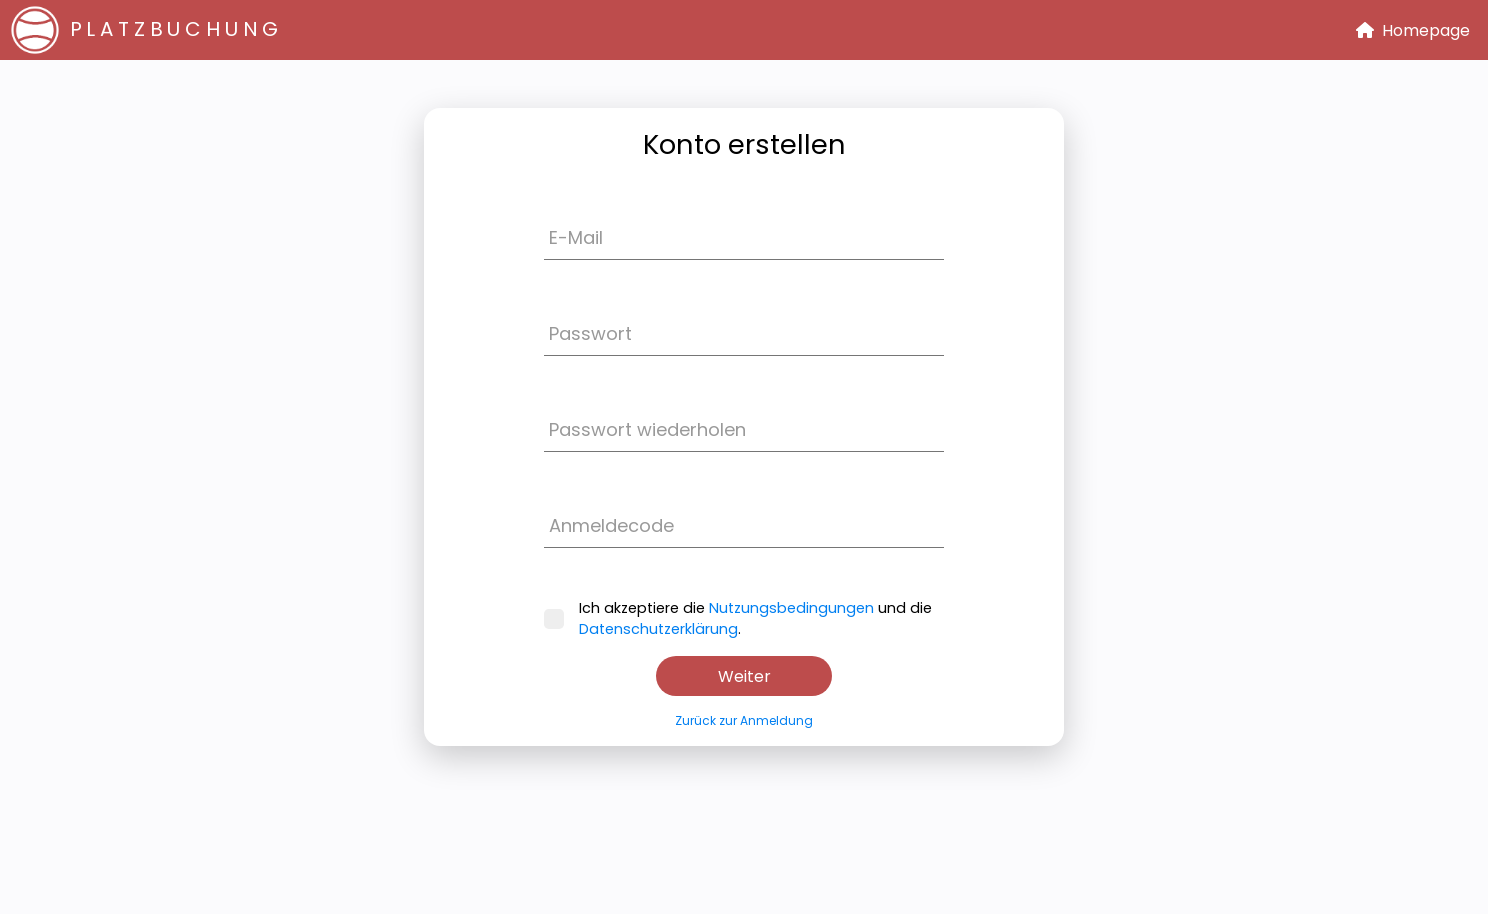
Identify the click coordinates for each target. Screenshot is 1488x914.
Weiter (744, 676)
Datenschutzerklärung (658, 629)
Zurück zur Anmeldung (744, 720)
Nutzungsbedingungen (791, 608)
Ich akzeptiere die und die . (738, 618)
